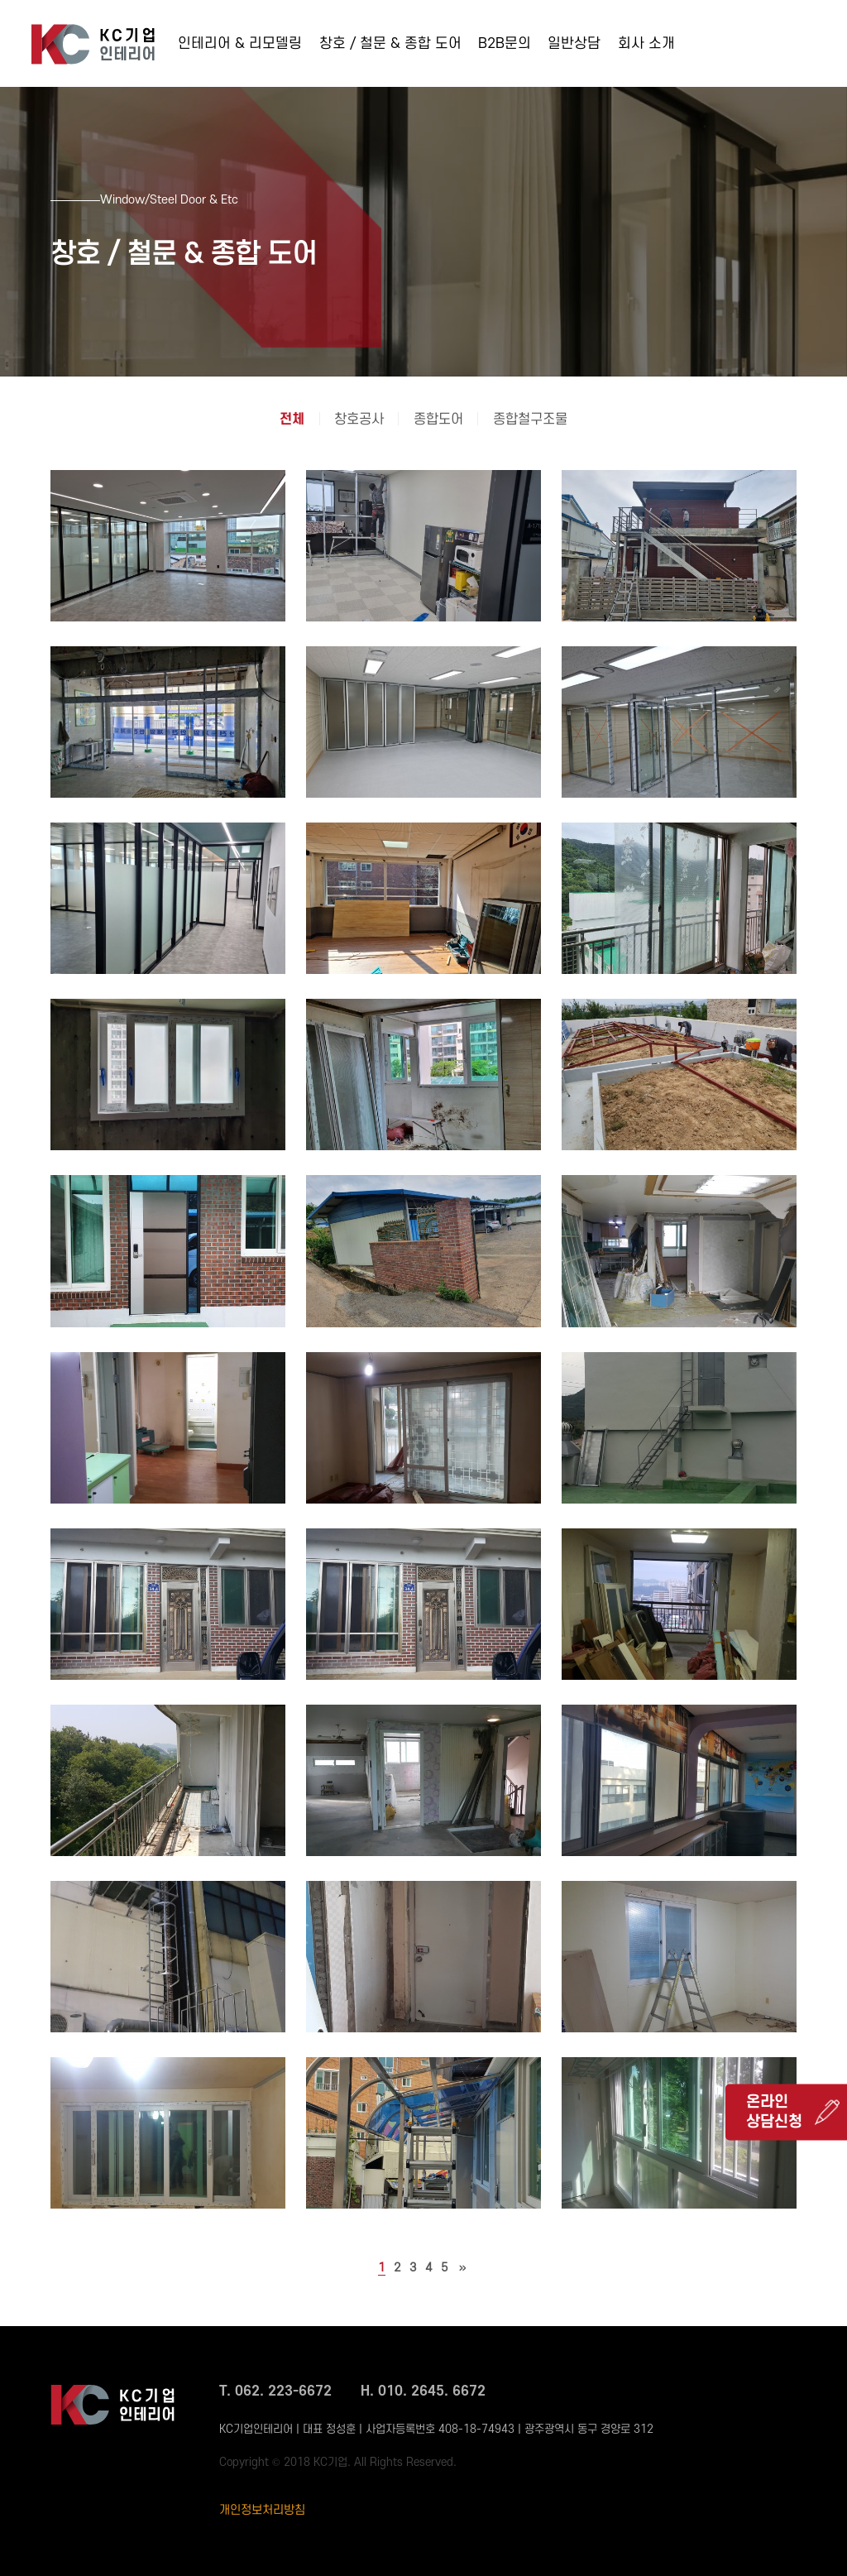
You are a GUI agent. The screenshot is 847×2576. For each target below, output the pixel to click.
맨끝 (463, 2268)
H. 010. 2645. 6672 (423, 2391)
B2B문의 (504, 43)
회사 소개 (646, 43)
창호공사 (359, 419)
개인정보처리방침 (262, 2510)
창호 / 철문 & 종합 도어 (390, 43)
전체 (292, 419)
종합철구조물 (530, 419)
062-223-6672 (763, 48)
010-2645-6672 (768, 70)
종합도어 (438, 419)
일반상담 (574, 43)
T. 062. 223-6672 (275, 2391)
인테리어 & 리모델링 (240, 43)
